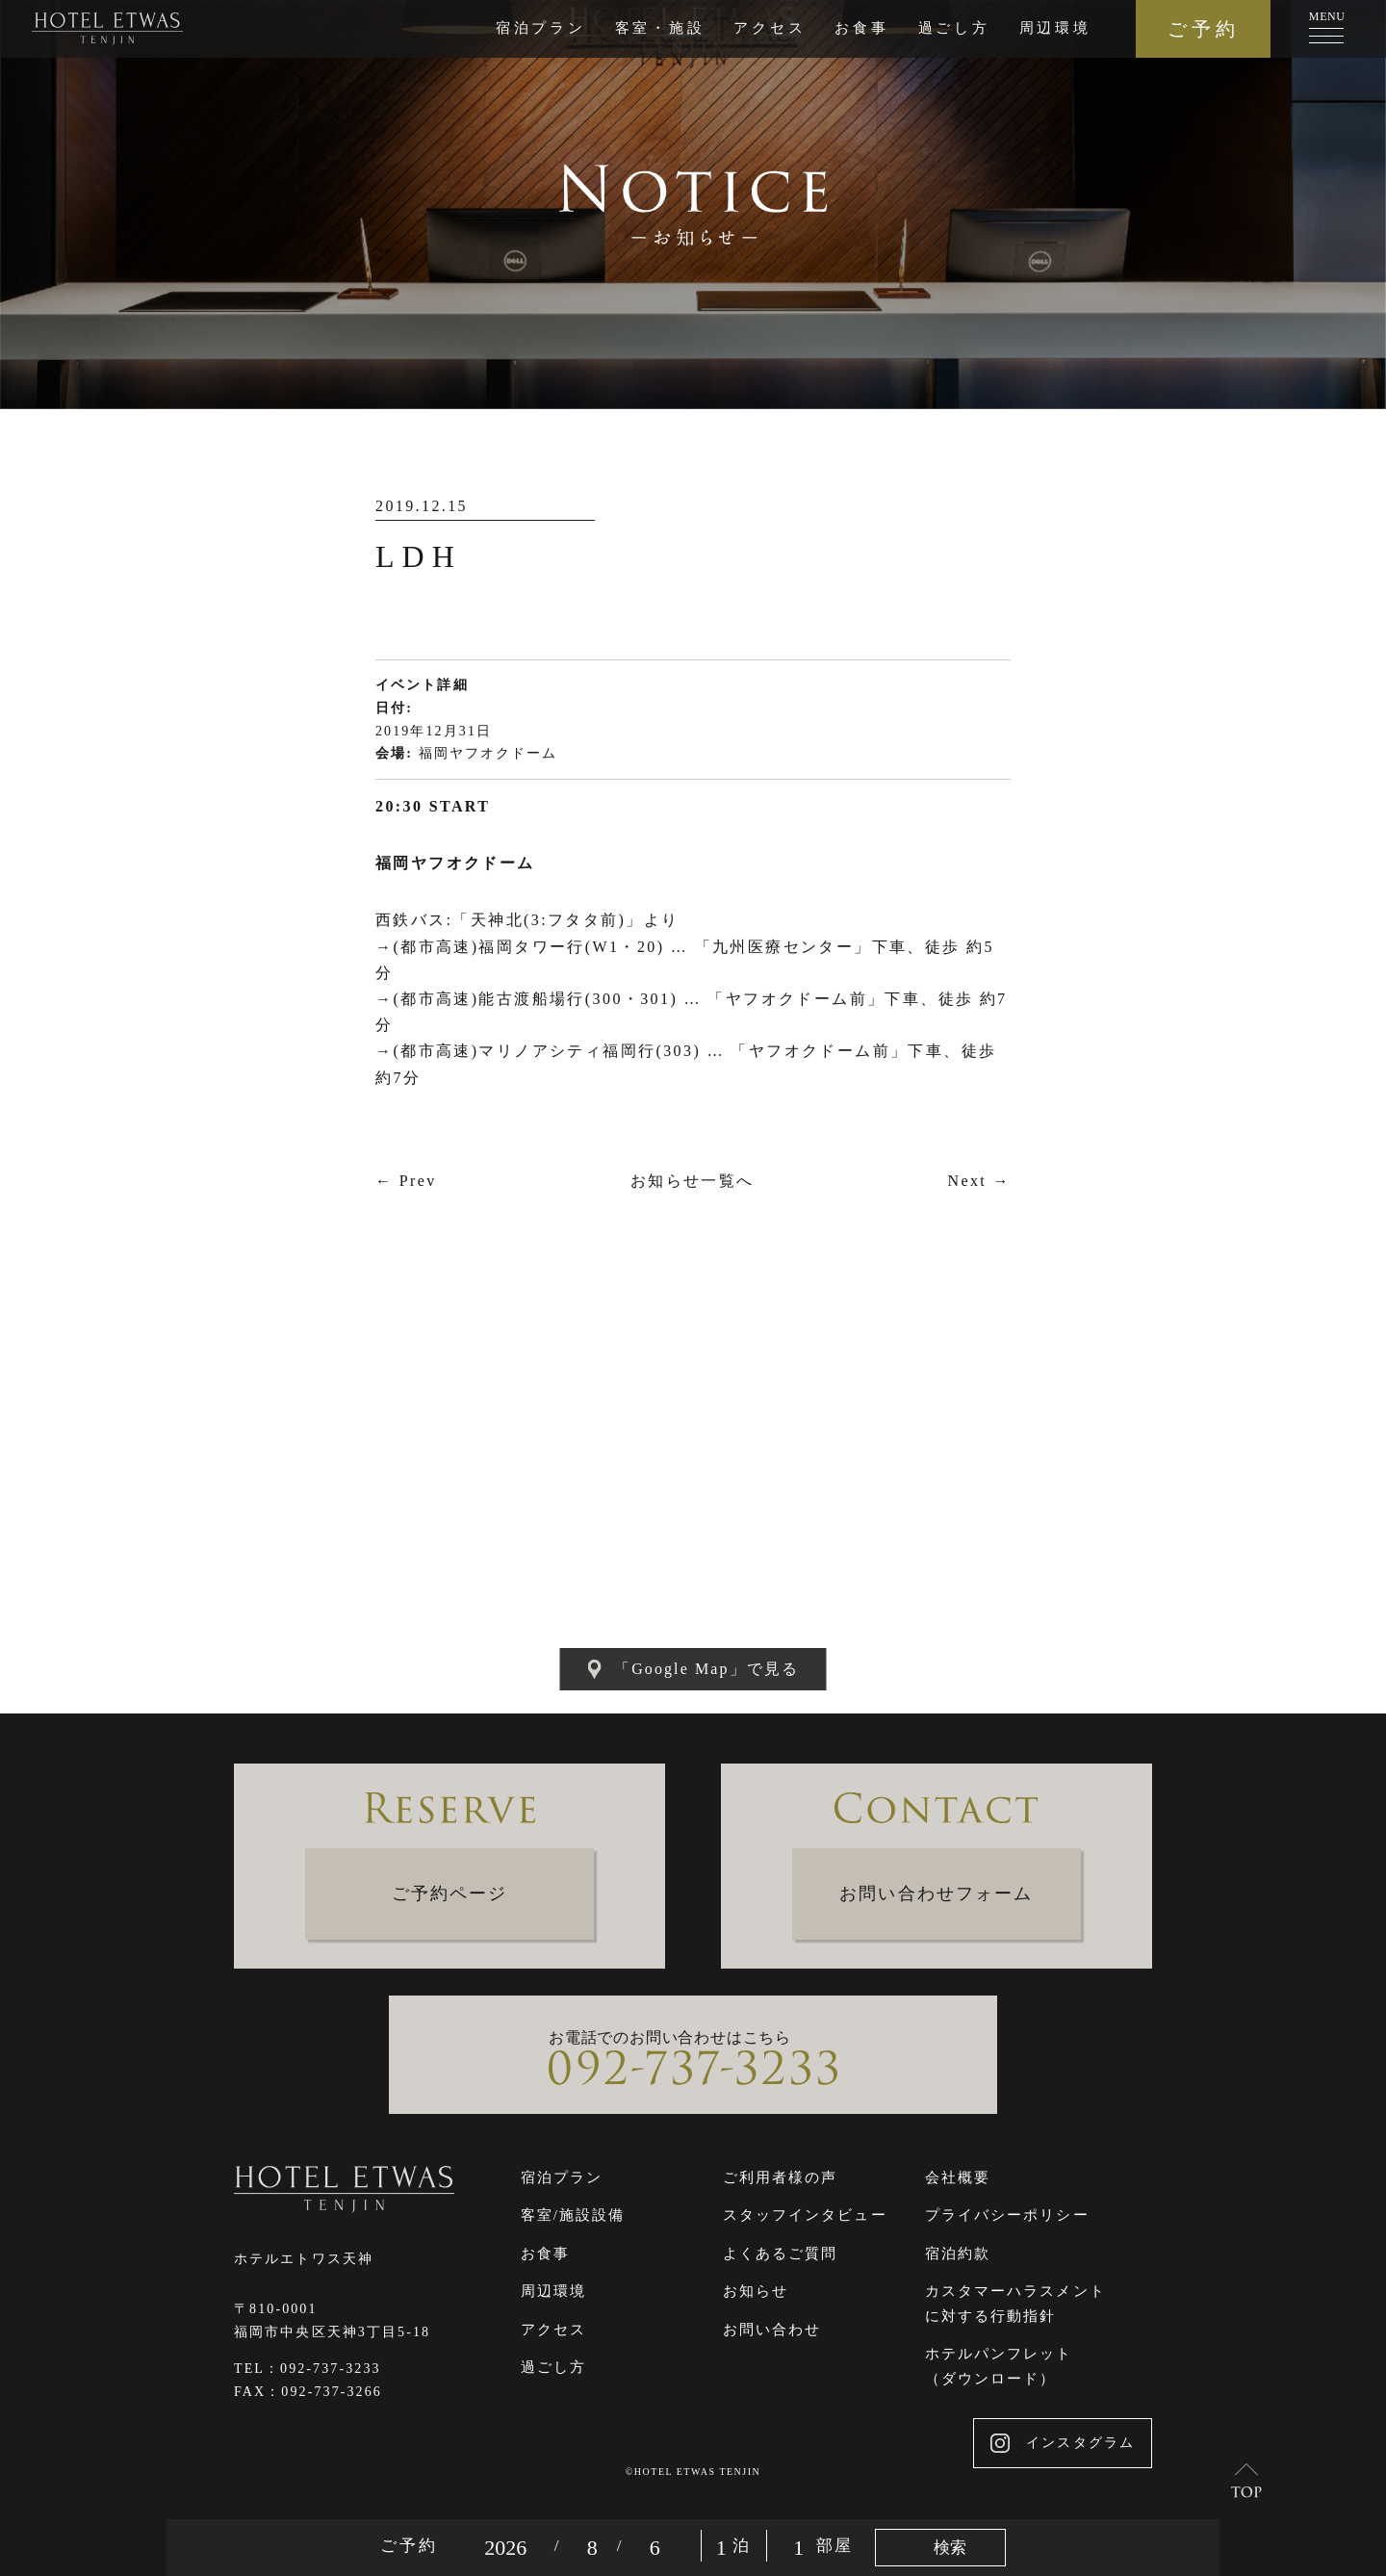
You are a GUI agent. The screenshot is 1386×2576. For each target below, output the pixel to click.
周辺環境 (1055, 28)
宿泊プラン (541, 28)
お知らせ (755, 2291)
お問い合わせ (772, 2329)
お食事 (861, 28)
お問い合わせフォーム (936, 1893)
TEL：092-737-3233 (307, 2368)
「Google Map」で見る (693, 1669)
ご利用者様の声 (780, 2177)
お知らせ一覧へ (692, 1180)
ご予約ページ (450, 1893)
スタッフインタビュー (805, 2215)
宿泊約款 (957, 2253)
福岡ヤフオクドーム (488, 753)
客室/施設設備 (573, 2215)
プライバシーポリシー (1007, 2215)
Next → (979, 1180)
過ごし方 (954, 28)
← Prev (406, 1180)
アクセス (769, 28)
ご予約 (1204, 28)
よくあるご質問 (780, 2253)
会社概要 (957, 2177)
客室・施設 (660, 28)
